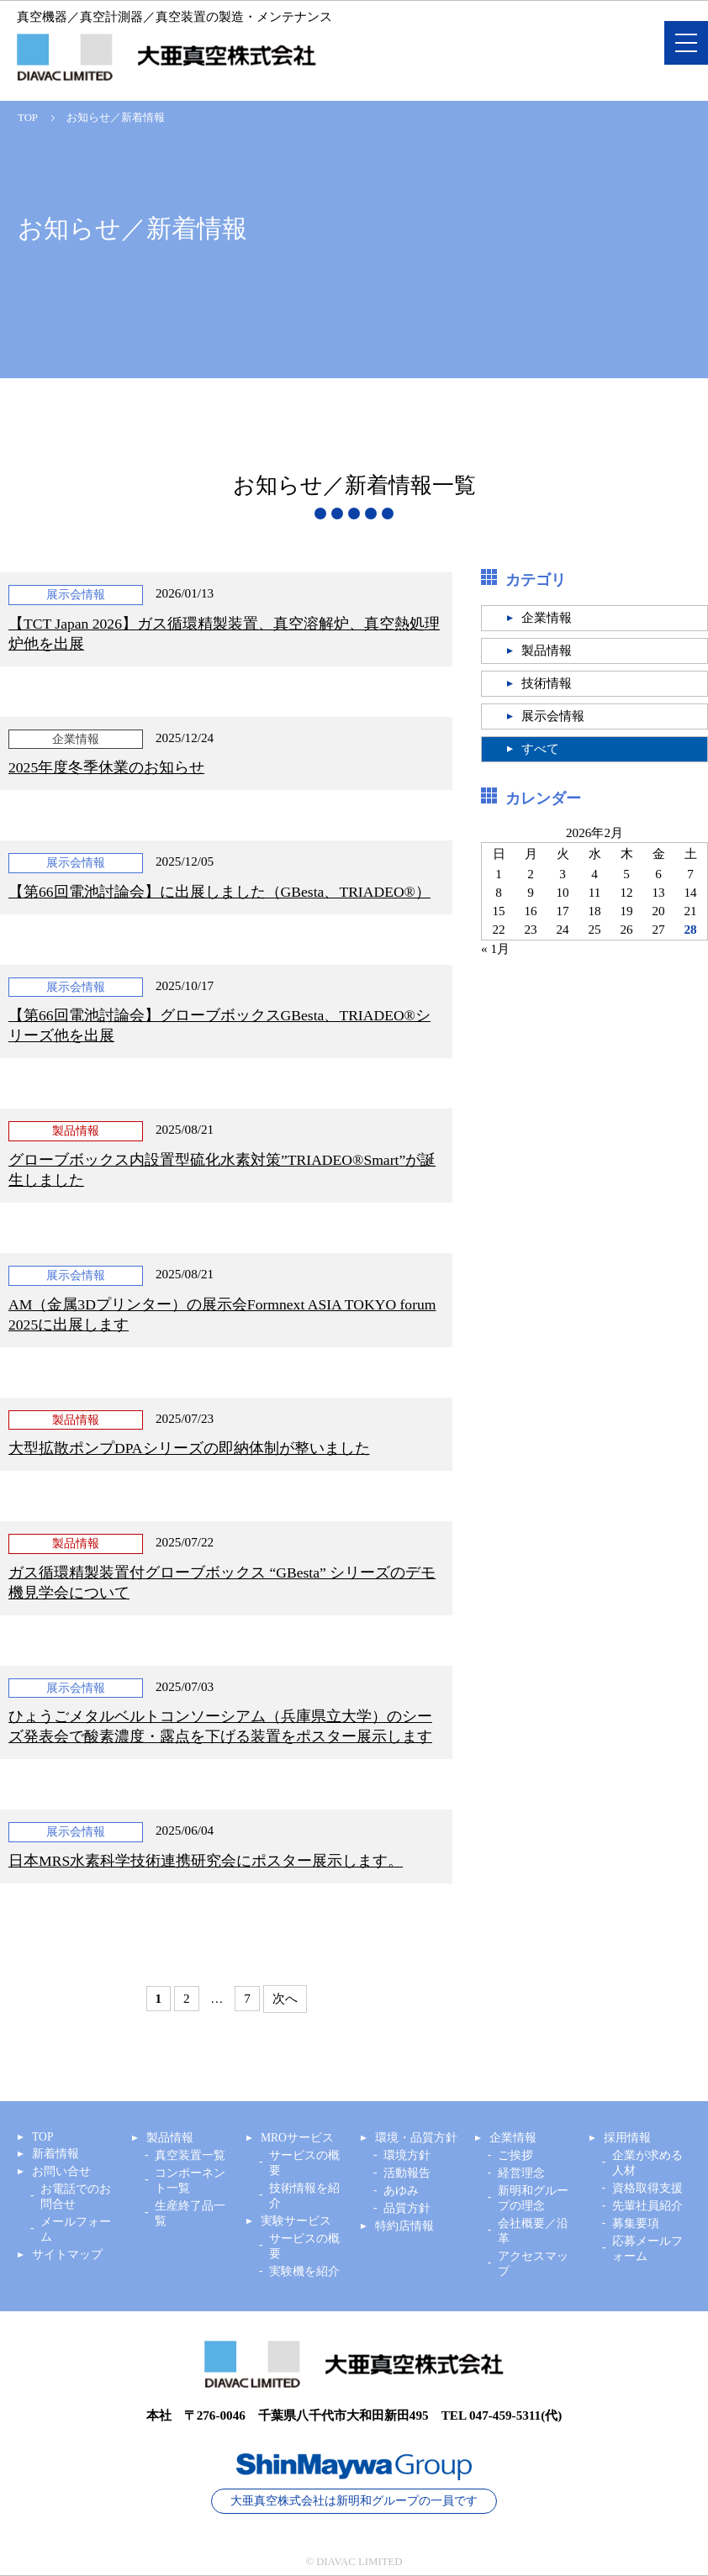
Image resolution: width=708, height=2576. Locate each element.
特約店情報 (404, 2226)
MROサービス (297, 2137)
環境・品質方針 (416, 2137)
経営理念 (521, 2173)
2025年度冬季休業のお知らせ (106, 767)
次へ (285, 1998)
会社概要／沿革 (533, 2231)
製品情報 (546, 650)
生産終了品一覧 (190, 2213)
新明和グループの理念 (533, 2198)
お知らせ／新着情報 (115, 118)
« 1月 (495, 948)
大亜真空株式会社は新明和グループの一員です (354, 2500)
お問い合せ (61, 2171)
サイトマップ (67, 2254)
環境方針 (407, 2155)
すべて (540, 749)
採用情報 (627, 2137)
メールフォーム (75, 2229)
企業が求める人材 (647, 2163)
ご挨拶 (515, 2155)
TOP (28, 118)
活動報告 (407, 2173)
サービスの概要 (304, 2163)
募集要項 (635, 2223)
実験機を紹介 (304, 2271)
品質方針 (407, 2208)
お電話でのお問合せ (75, 2196)
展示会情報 (552, 716)
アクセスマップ (533, 2264)
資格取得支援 (647, 2188)
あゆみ (401, 2190)
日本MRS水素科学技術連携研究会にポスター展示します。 (205, 1860)
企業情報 (546, 617)
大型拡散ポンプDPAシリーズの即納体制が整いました (189, 1448)
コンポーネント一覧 (190, 2180)
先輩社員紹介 (647, 2205)
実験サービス (296, 2221)
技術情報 (546, 683)
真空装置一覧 (190, 2155)
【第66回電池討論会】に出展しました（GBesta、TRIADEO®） (219, 891)
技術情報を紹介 (304, 2196)
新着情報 (55, 2153)
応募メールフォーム (647, 2249)
